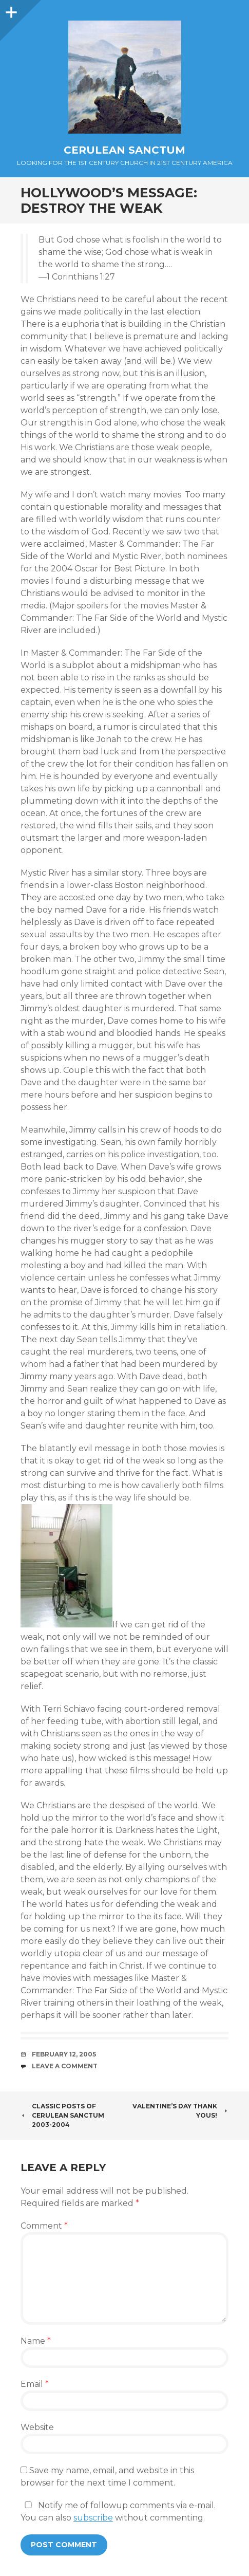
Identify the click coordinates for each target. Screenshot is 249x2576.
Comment (44, 2226)
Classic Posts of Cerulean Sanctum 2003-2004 (62, 2115)
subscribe (93, 2518)
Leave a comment (65, 2066)
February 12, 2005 (64, 2054)
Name (36, 2341)
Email (35, 2384)
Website (37, 2427)
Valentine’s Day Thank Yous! (180, 2110)
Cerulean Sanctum (124, 150)
